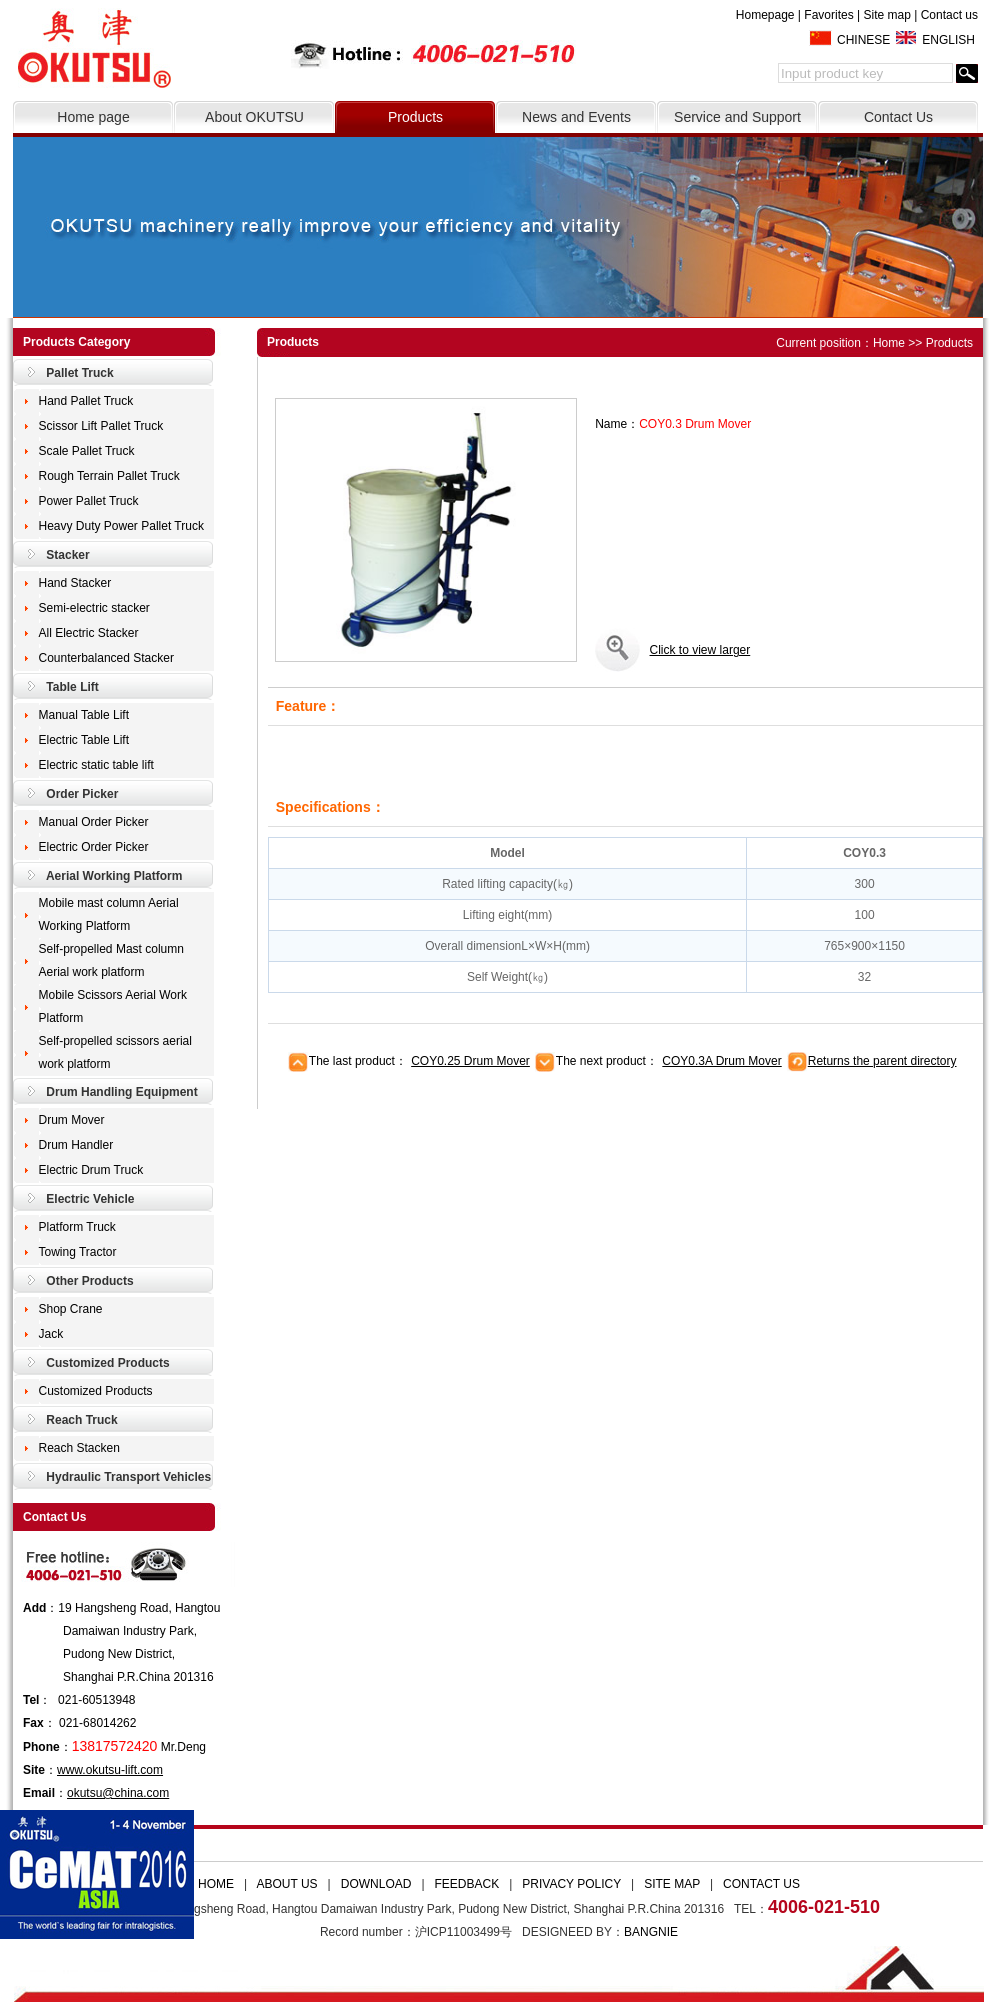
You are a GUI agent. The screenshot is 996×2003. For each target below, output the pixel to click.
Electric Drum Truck (91, 1170)
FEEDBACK (467, 1884)
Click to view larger (700, 650)
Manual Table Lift (84, 715)
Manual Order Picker (94, 822)
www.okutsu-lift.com (110, 1770)
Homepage (765, 15)
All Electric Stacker (89, 633)
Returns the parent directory (882, 1061)
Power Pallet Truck (89, 501)
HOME (216, 1884)
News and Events (576, 117)
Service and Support (737, 117)
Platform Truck (77, 1227)
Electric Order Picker (94, 847)
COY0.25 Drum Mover (470, 1061)
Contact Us (898, 117)
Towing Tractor (78, 1252)
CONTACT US (761, 1884)
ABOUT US (286, 1884)
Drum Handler (76, 1145)
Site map (886, 15)
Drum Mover (72, 1120)
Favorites (828, 15)
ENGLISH (948, 40)
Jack (51, 1334)
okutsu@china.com (118, 1793)
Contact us (949, 15)
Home (889, 343)
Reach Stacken (79, 1448)
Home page (93, 117)
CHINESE (863, 40)
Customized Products (96, 1391)
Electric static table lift (96, 765)
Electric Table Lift (84, 740)
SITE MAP (672, 1884)
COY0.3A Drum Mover (721, 1061)
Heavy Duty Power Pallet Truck (121, 526)
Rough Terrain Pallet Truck (109, 476)
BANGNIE (651, 1932)
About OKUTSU (254, 117)
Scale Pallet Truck (87, 451)
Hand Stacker (75, 583)
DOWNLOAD (376, 1884)
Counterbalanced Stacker (106, 658)
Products (415, 117)
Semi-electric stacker (94, 608)
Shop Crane (71, 1309)
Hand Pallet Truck (86, 401)
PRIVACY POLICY (571, 1884)
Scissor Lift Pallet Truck (101, 426)
